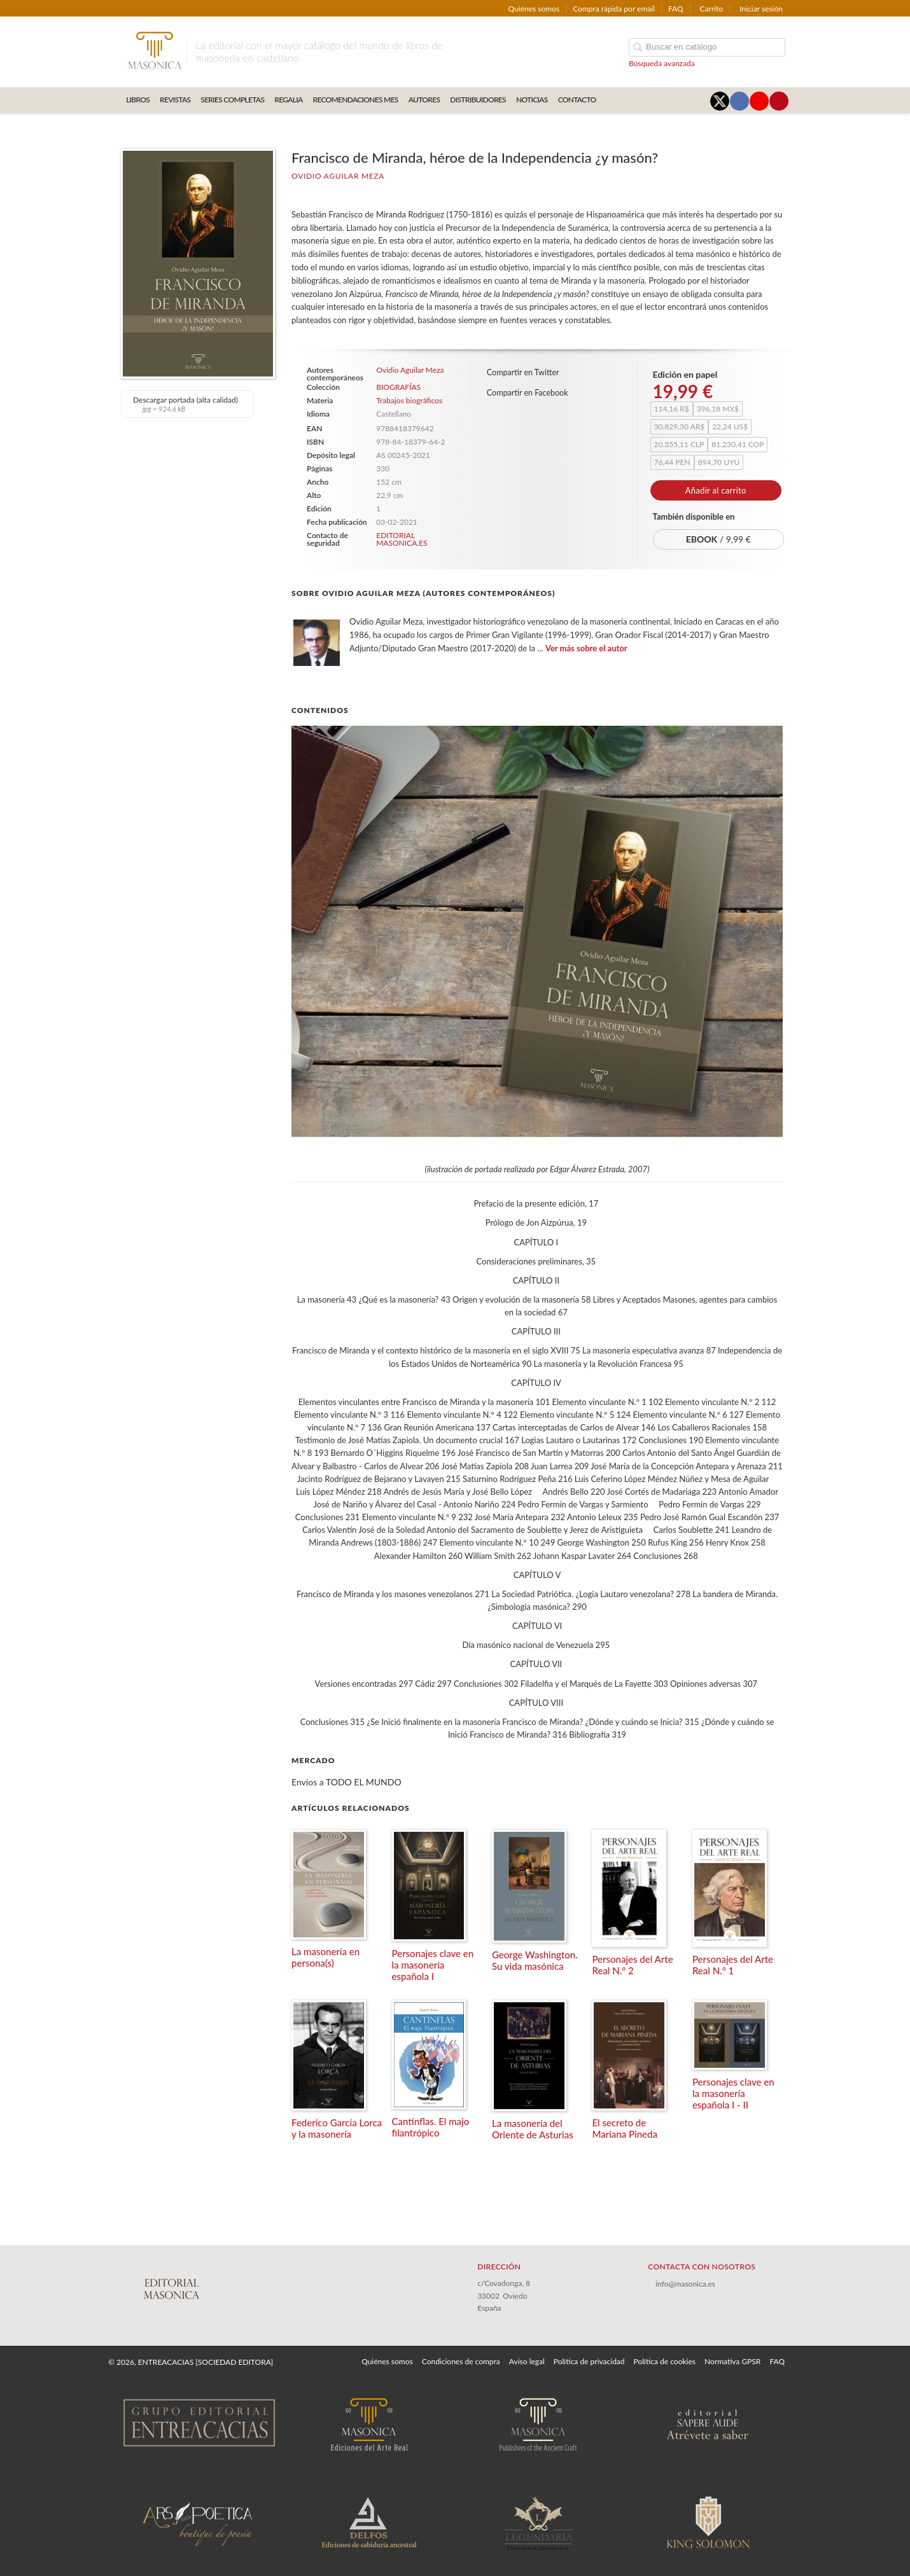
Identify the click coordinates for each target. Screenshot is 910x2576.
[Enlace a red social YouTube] (759, 101)
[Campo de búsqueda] (707, 47)
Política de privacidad (589, 2361)
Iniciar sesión (761, 8)
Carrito (712, 8)
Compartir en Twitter (523, 372)
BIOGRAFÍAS (398, 387)
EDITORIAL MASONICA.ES (401, 539)
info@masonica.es (685, 2284)
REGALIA (288, 99)
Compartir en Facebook (527, 393)
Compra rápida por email (614, 8)
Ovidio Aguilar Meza (337, 176)
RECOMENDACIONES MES (355, 99)
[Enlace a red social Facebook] (739, 101)
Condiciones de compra (461, 2361)
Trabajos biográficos (409, 400)
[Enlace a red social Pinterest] (778, 101)
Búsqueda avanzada (662, 63)
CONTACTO (577, 99)
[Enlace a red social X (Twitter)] (719, 101)
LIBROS (138, 99)
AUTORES (424, 99)
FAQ (675, 8)
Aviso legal (527, 2361)
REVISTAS (175, 99)
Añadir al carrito (715, 490)
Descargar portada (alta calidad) (185, 404)
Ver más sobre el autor (586, 648)
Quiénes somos (534, 8)
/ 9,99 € (718, 539)
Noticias (532, 99)
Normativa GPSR (732, 2361)
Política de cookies (665, 2361)
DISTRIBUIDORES (478, 99)
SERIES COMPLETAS (232, 99)
